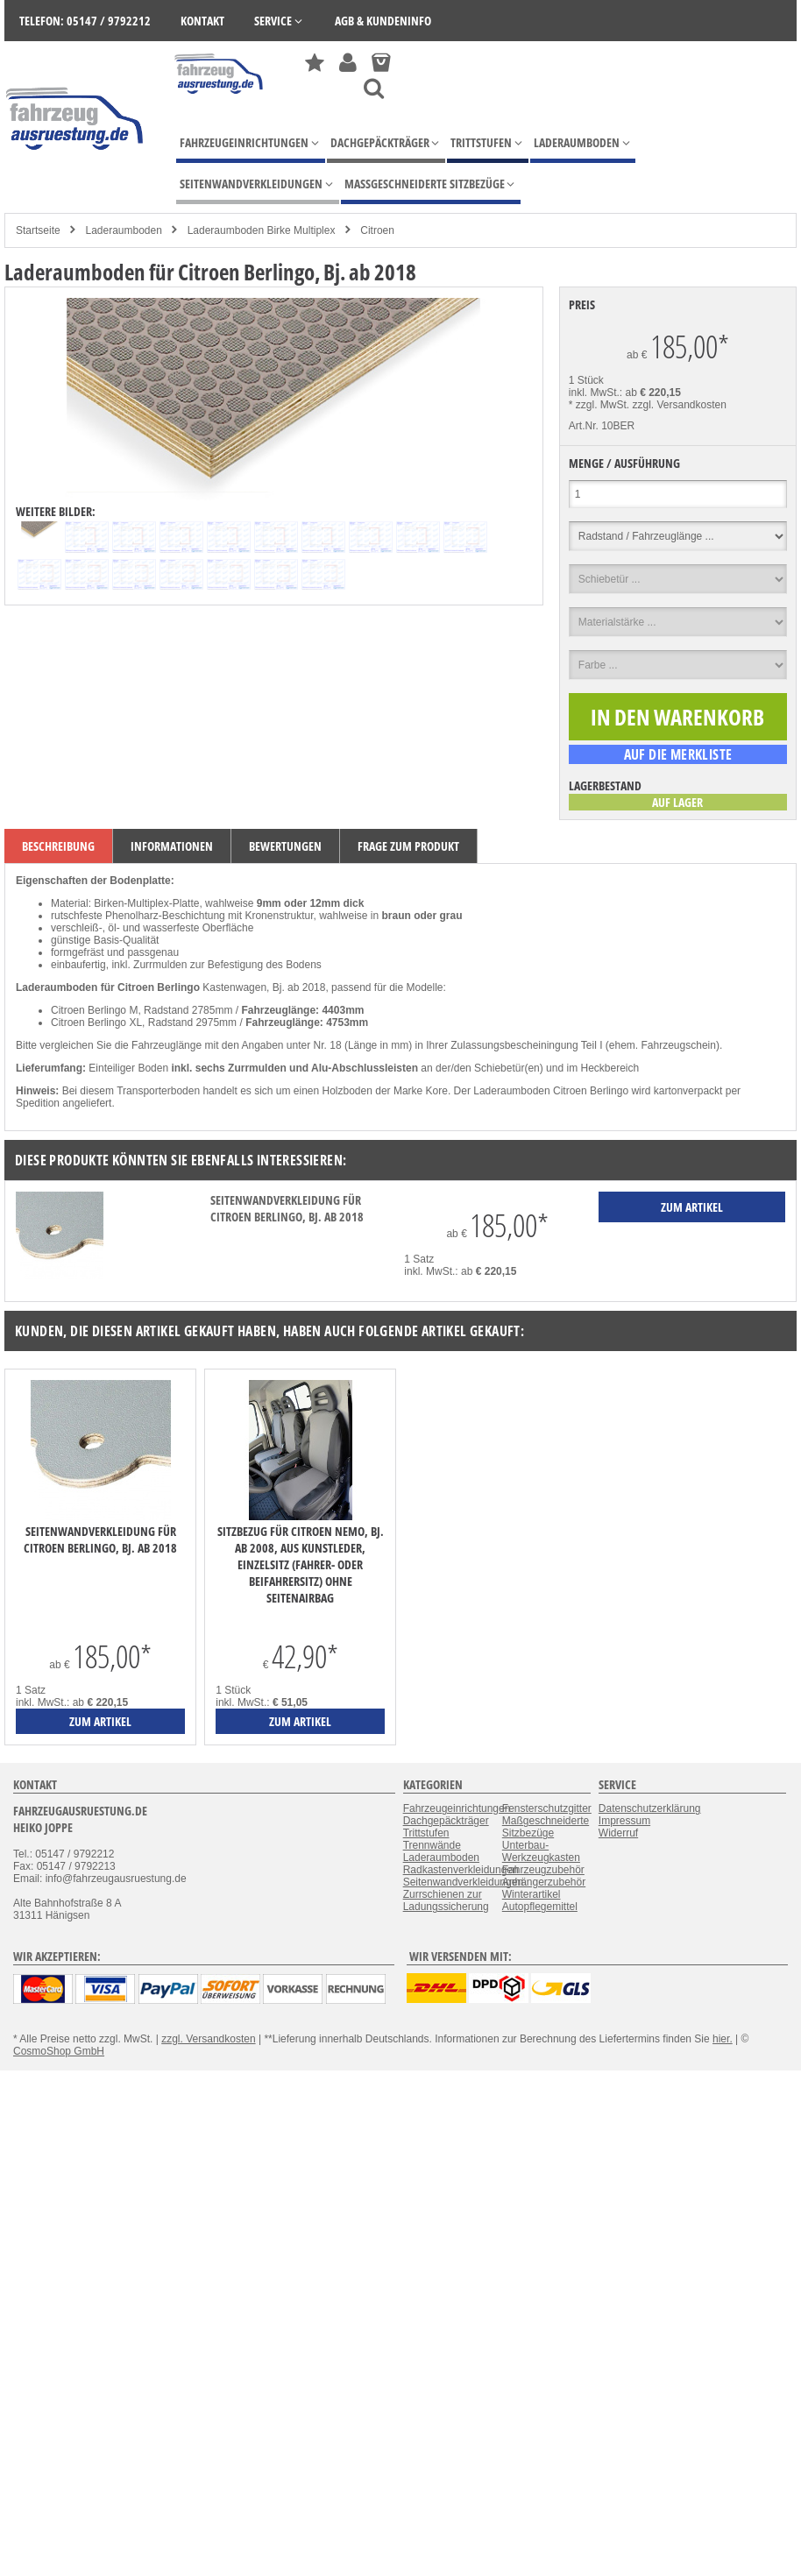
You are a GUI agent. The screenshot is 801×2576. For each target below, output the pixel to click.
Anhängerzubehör (543, 1882)
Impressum (624, 1821)
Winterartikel (531, 1894)
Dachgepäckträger (446, 1821)
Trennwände (432, 1845)
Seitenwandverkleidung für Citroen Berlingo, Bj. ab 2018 (287, 1208)
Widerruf (618, 1833)
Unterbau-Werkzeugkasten (541, 1851)
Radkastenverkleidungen (461, 1870)
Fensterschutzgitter (547, 1808)
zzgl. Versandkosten (680, 405)
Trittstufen (426, 1833)
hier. (722, 2039)
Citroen (377, 230)
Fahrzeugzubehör (543, 1870)
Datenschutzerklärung (650, 1808)
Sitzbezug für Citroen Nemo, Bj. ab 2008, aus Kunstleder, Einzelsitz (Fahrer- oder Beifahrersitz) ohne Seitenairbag (300, 1564)
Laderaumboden (123, 230)
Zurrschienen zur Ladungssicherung (446, 1900)
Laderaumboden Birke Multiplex (262, 230)
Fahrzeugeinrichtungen (457, 1808)
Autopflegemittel (540, 1906)
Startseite (38, 230)
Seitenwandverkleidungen (463, 1882)
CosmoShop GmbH (58, 2051)
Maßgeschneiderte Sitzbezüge (545, 1827)
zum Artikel (100, 1721)
